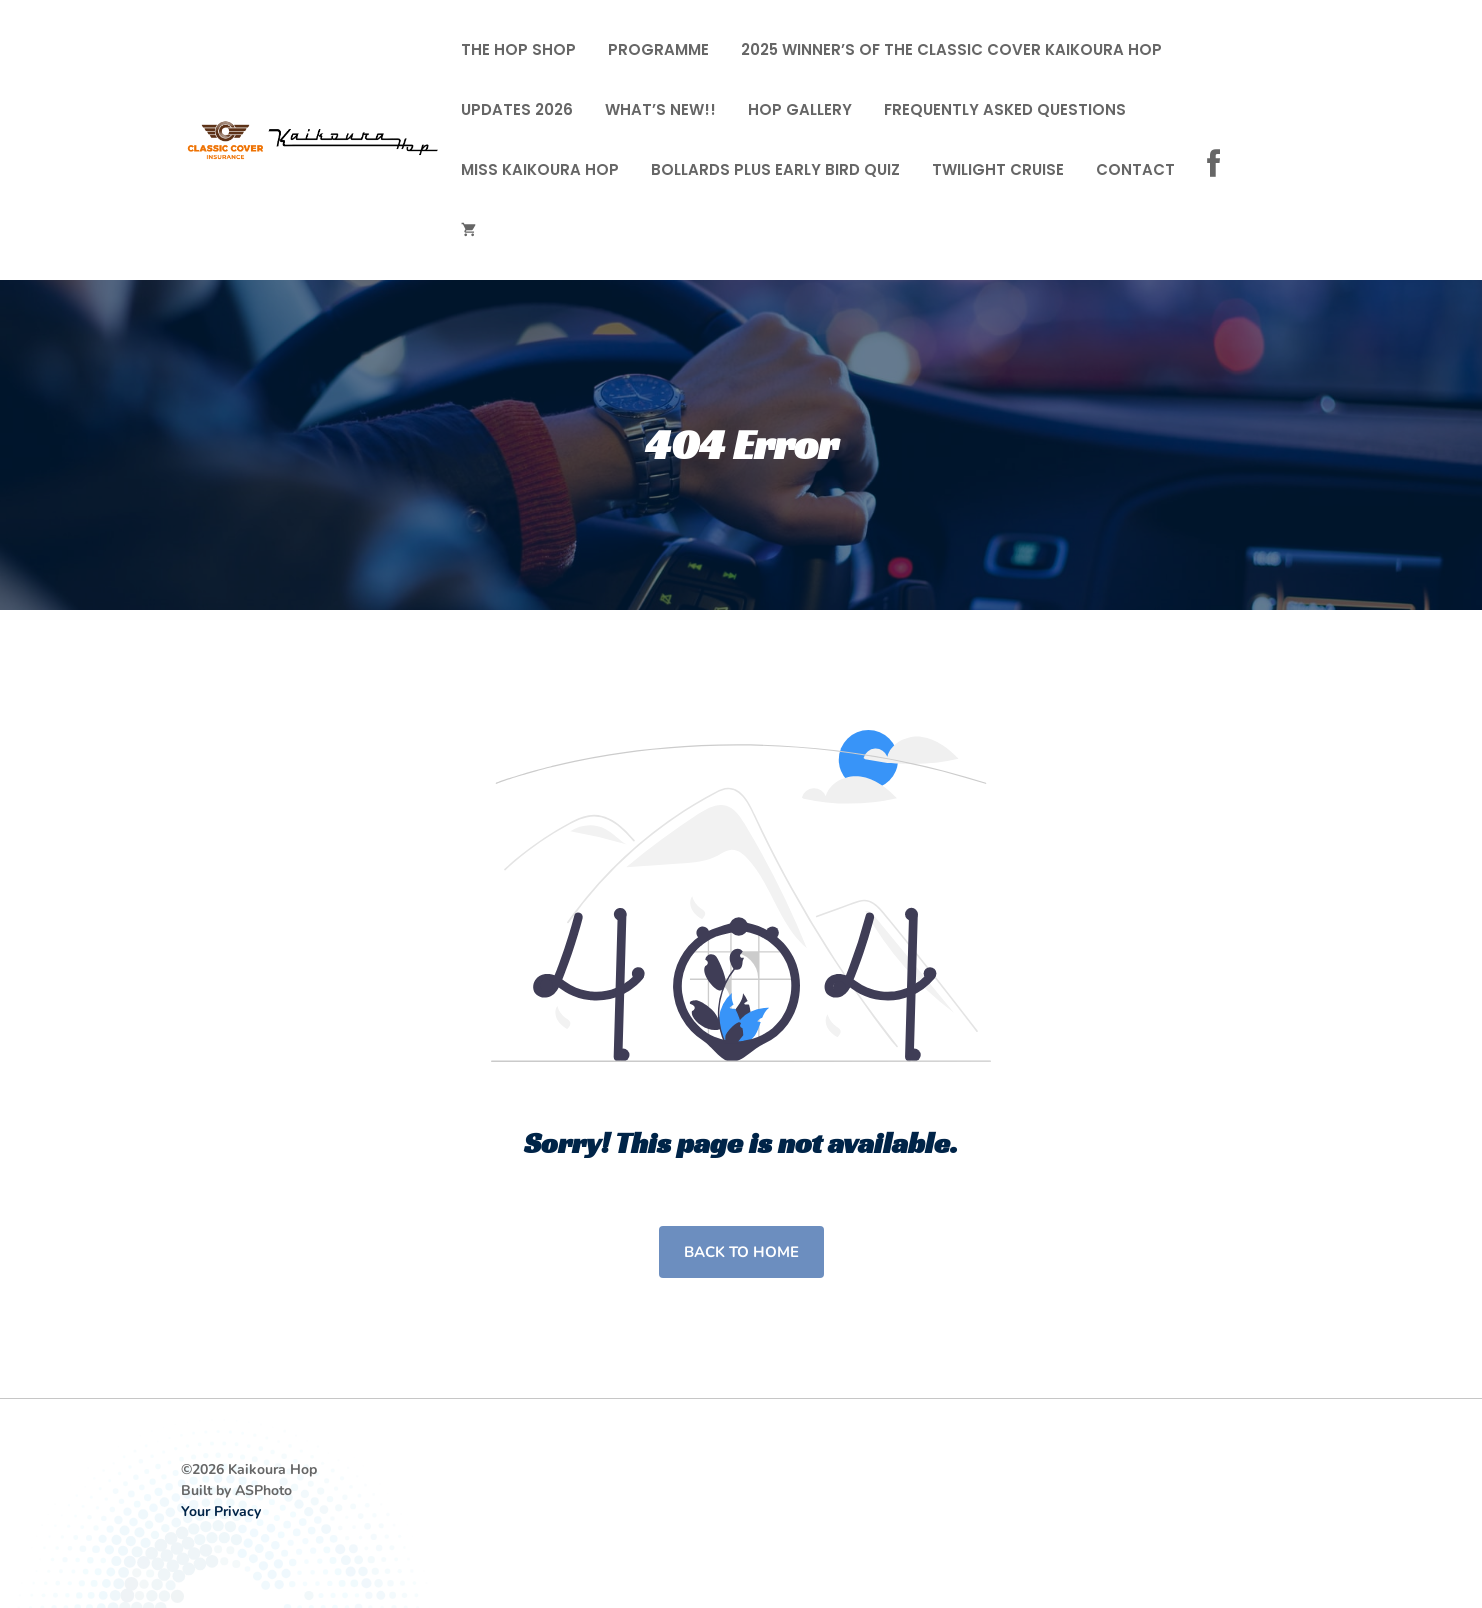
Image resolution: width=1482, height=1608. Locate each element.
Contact (1135, 169)
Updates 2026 (517, 109)
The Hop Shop (518, 49)
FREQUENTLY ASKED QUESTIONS (1005, 109)
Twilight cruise (998, 169)
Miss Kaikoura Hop (540, 169)
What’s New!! (660, 109)
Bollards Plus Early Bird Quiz (775, 169)
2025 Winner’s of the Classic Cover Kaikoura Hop (951, 49)
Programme (658, 49)
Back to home (741, 1252)
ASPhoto (263, 1490)
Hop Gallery (800, 109)
